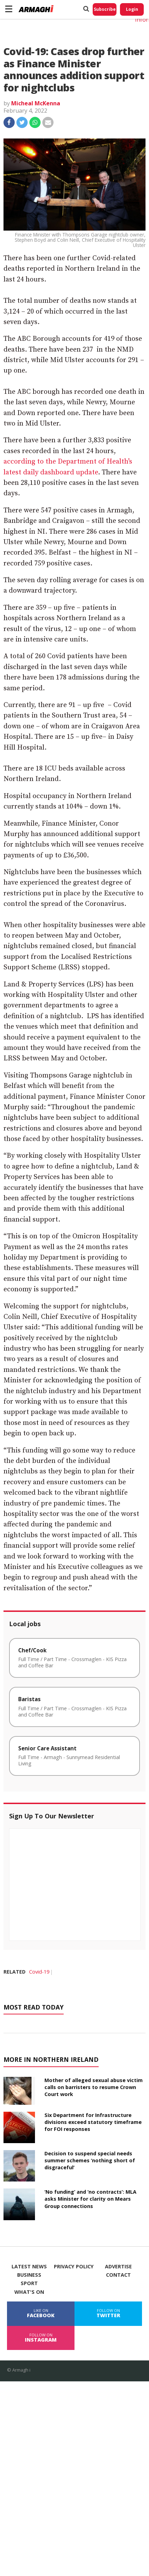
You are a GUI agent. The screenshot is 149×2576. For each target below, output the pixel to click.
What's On (29, 2292)
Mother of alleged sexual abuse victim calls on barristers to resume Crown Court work (93, 2087)
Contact (118, 2275)
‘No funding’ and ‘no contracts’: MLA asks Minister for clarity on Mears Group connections (90, 2198)
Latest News (29, 2266)
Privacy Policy (74, 2266)
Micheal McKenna (35, 103)
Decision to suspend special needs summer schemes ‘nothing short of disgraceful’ (89, 2160)
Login (132, 9)
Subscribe (105, 9)
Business (29, 2275)
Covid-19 (39, 1971)
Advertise (118, 2266)
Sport (29, 2283)
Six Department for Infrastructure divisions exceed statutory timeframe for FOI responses (93, 2122)
